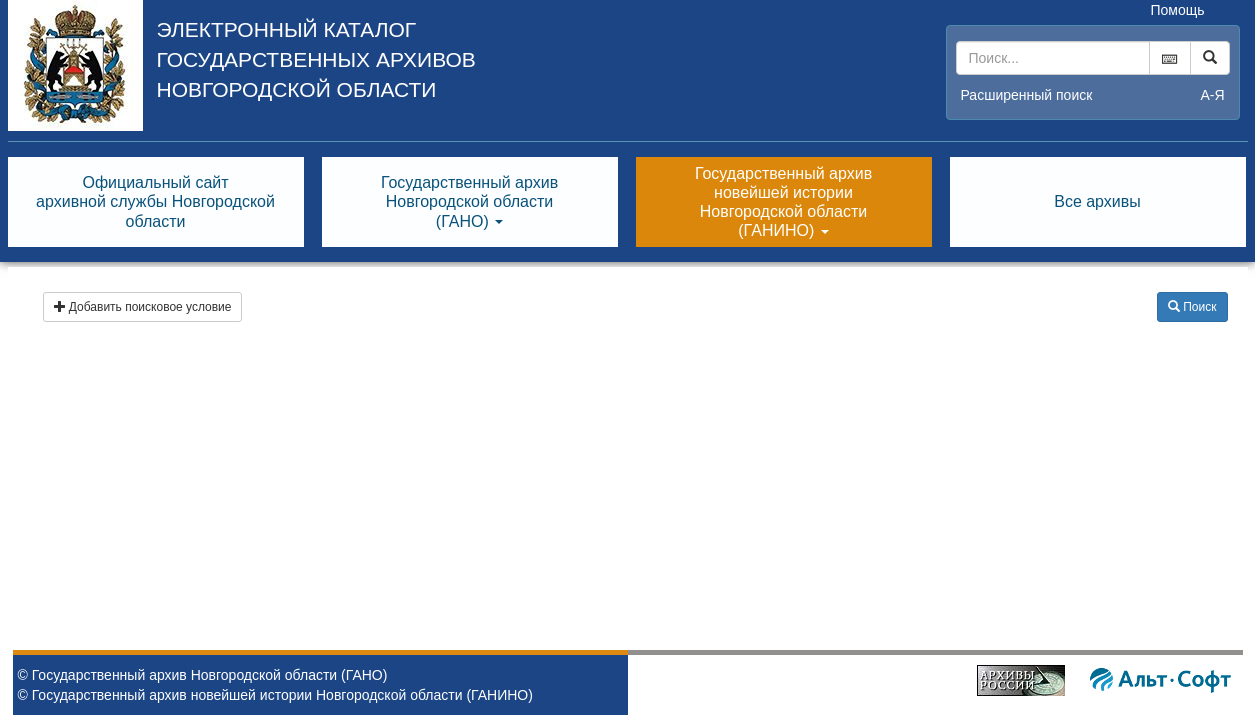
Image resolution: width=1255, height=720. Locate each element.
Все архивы (1097, 201)
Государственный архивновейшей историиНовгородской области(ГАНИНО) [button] (783, 202)
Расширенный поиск (1027, 95)
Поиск (1192, 307)
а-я (1212, 95)
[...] (1053, 58)
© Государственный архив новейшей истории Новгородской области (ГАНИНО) (275, 695)
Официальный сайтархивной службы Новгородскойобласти (155, 201)
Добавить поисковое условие (143, 307)
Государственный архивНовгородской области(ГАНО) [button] (469, 201)
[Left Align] (1210, 58)
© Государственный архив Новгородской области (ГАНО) (203, 675)
